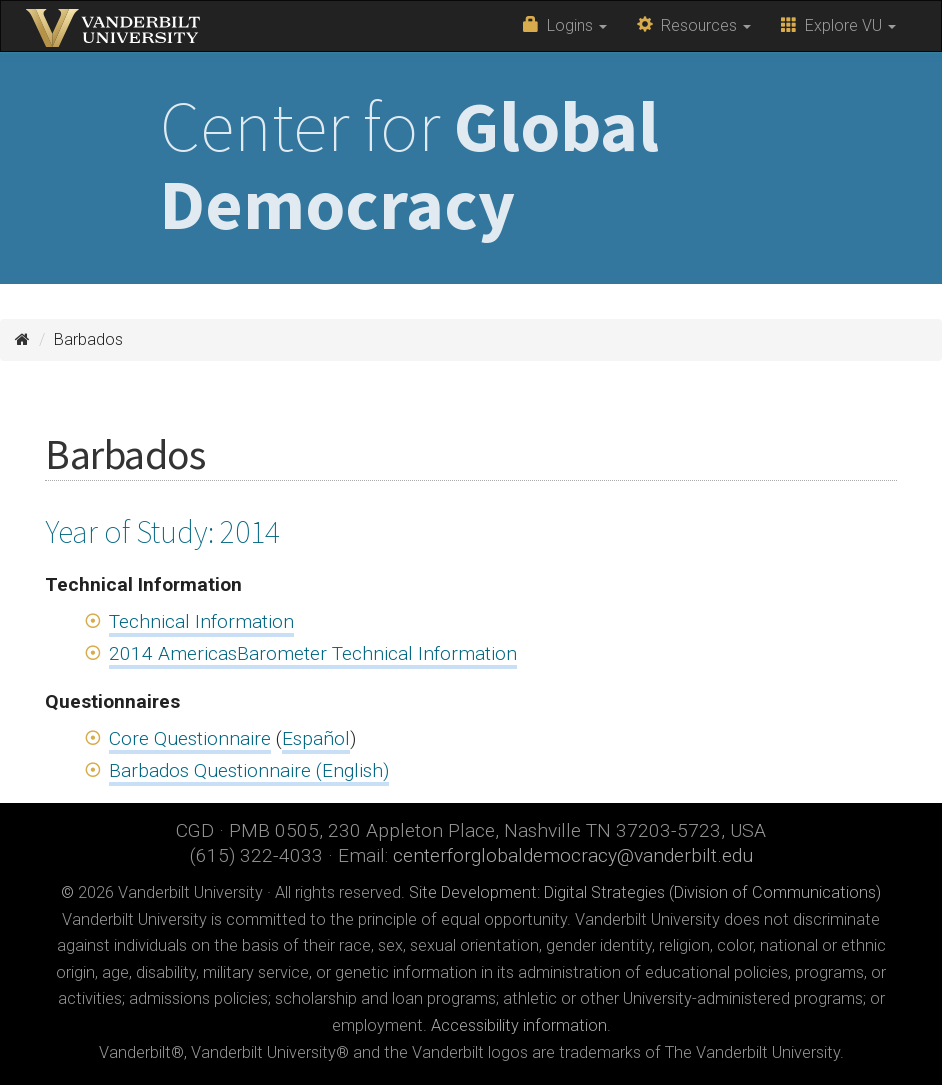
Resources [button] (694, 25)
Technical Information (201, 621)
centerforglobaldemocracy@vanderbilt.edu (573, 855)
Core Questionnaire (190, 738)
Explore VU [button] (838, 25)
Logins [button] (565, 25)
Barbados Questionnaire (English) (249, 770)
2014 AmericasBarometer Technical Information (313, 653)
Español (316, 738)
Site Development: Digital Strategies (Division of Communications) (645, 892)
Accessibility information (519, 1025)
